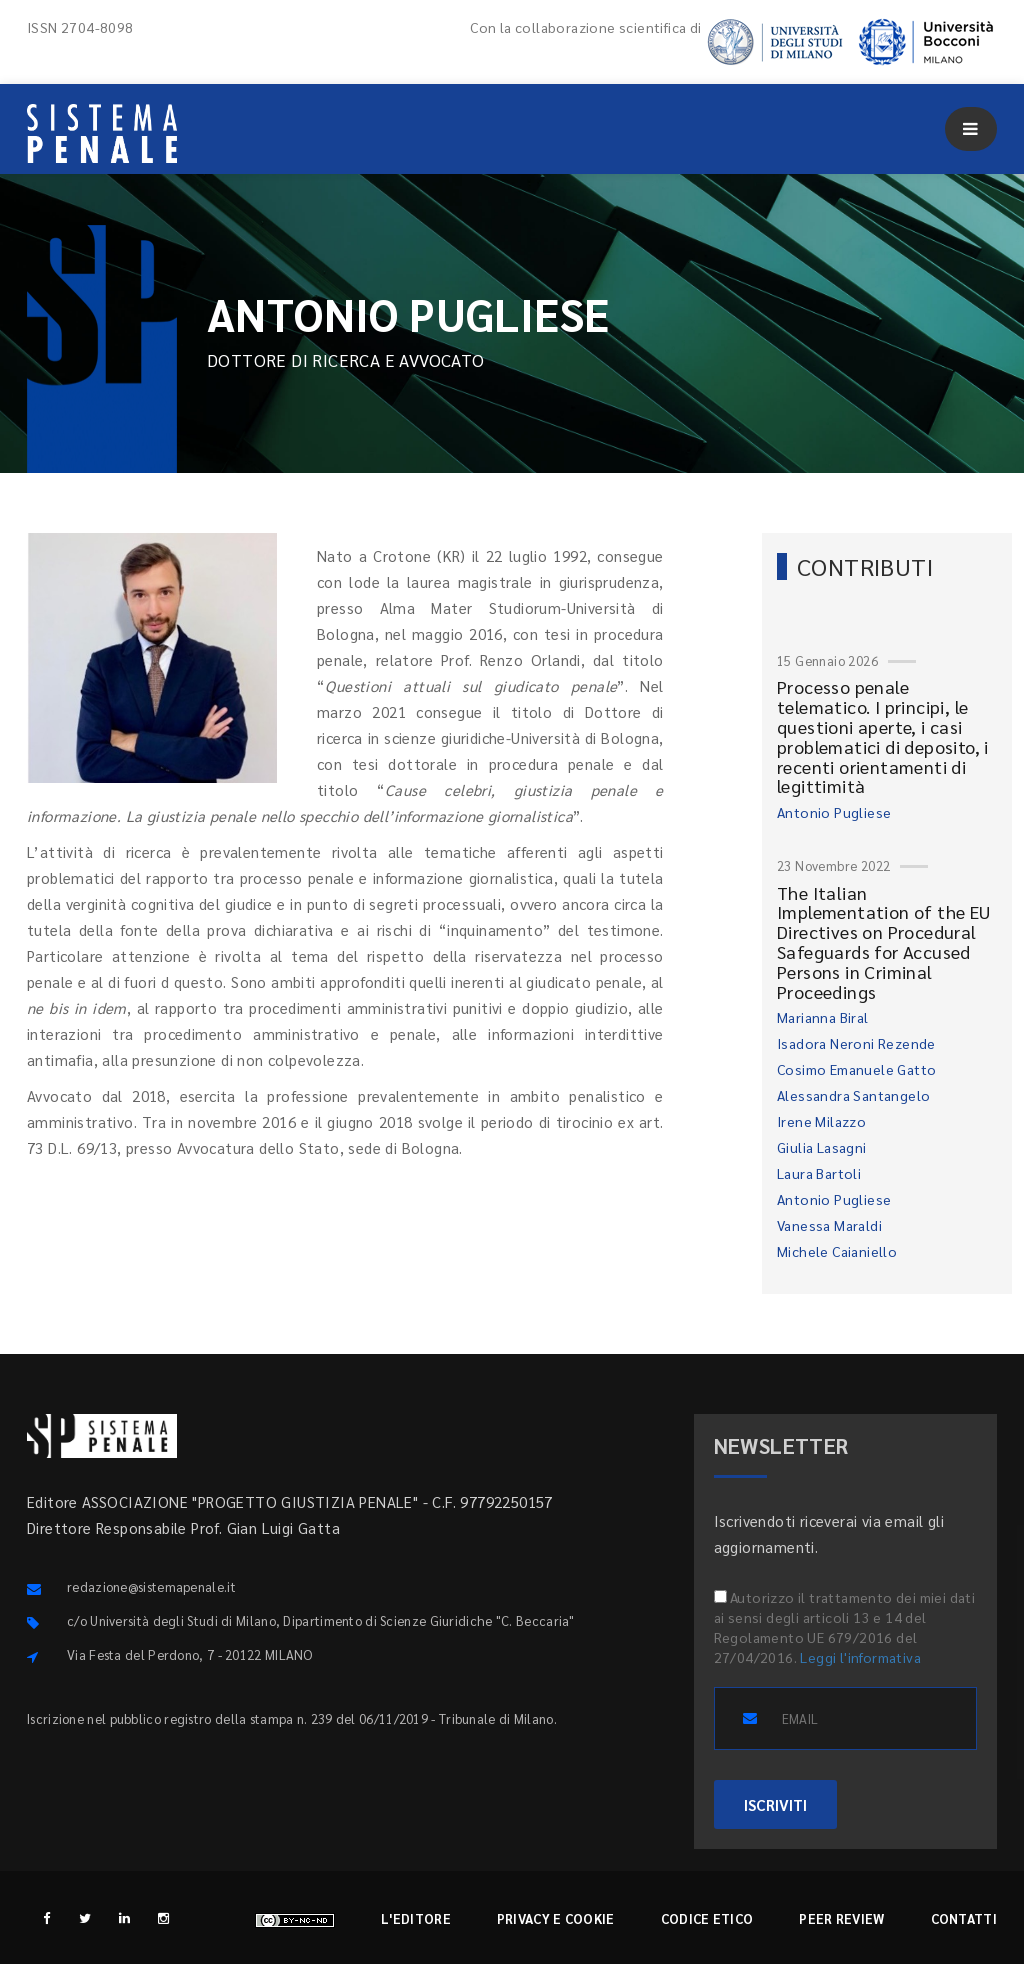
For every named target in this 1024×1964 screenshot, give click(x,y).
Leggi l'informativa (860, 1657)
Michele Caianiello (837, 1251)
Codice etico (707, 1918)
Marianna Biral (823, 1017)
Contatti (964, 1918)
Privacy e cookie (556, 1918)
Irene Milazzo (821, 1121)
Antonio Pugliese (834, 812)
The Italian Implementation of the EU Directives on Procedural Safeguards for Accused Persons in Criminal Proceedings (884, 942)
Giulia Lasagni (822, 1147)
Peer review (841, 1918)
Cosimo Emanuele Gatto (856, 1069)
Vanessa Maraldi (829, 1225)
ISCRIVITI (775, 1804)
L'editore (416, 1918)
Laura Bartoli (819, 1173)
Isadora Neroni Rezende (856, 1043)
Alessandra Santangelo (853, 1095)
